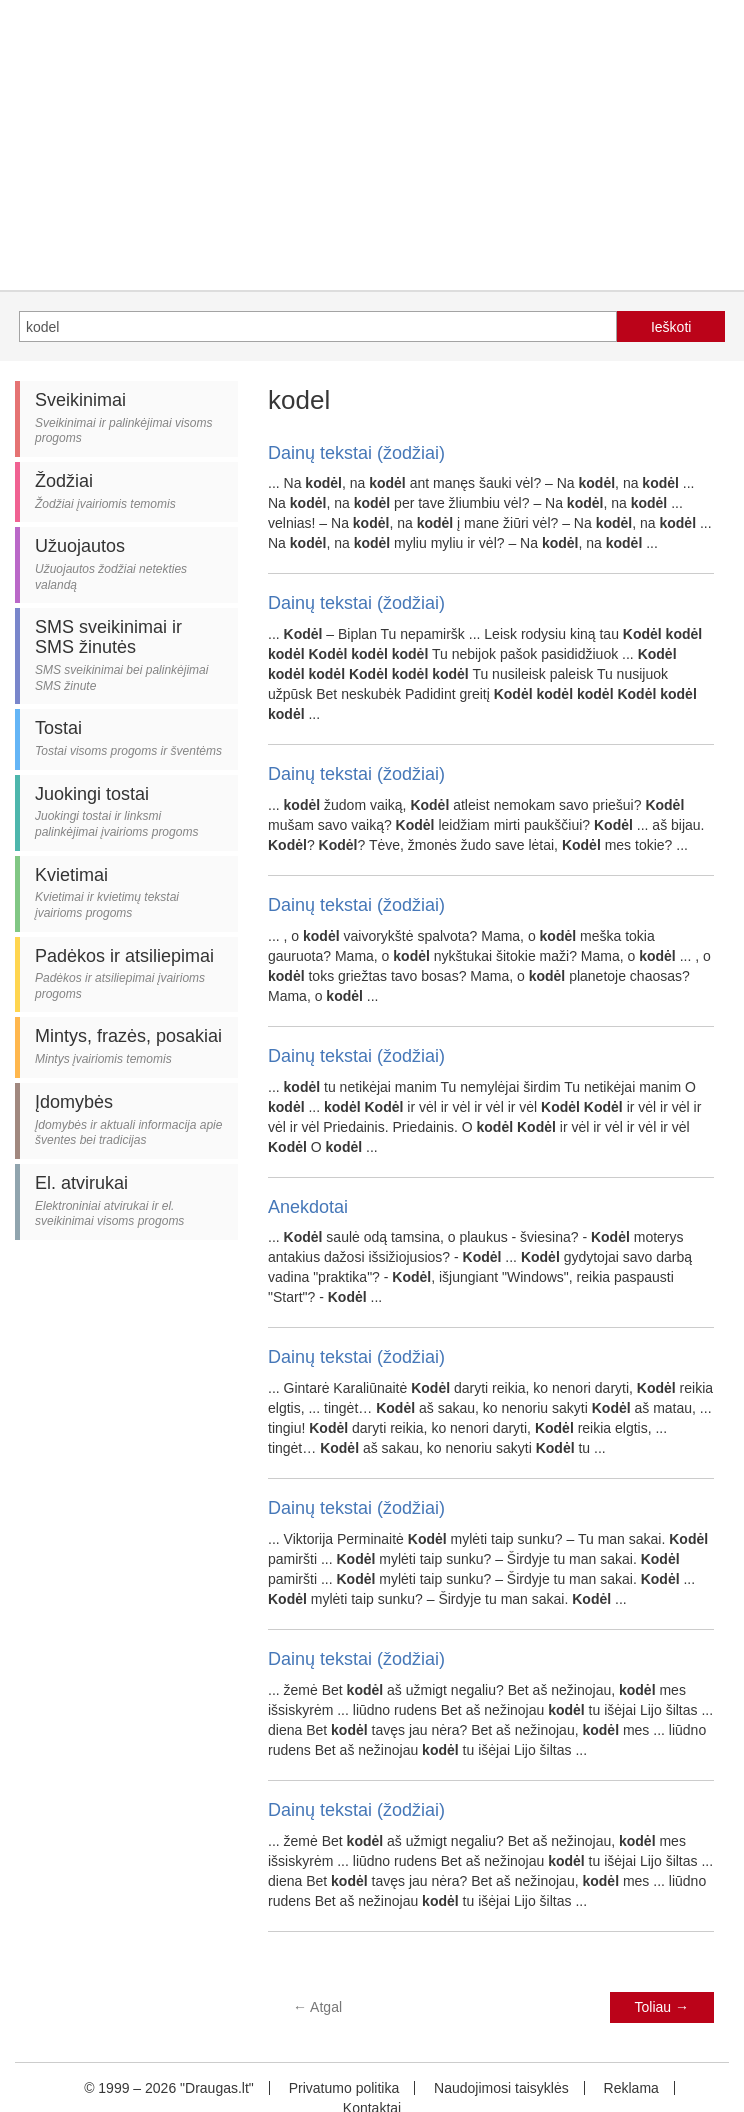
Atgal (317, 2007)
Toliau (662, 2007)
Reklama (631, 2088)
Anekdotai (308, 1207)
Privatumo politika (344, 2088)
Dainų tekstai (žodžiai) (356, 453)
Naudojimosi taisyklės (501, 2088)
